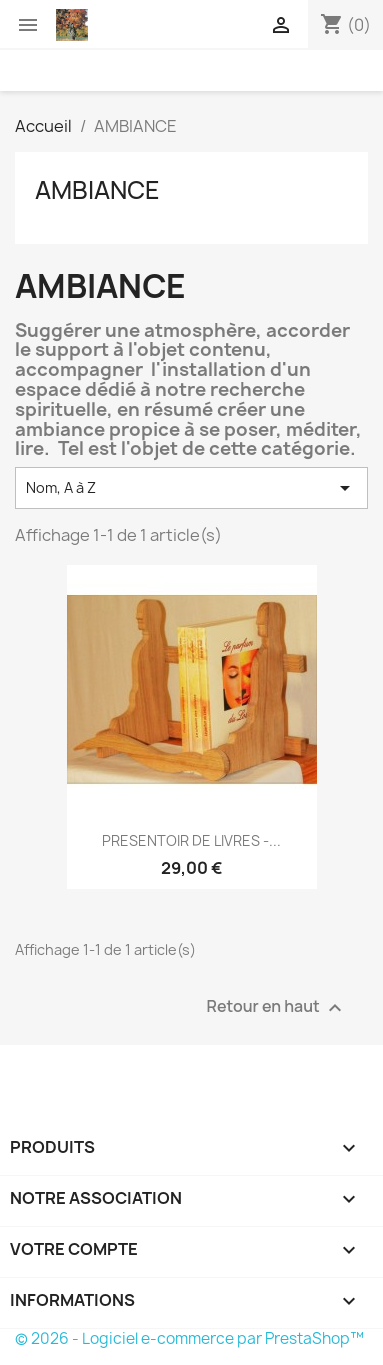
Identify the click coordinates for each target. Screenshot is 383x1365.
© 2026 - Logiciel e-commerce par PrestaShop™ (189, 1338)
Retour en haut (277, 1008)
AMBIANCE (97, 190)
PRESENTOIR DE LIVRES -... (191, 840)
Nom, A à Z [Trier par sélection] (191, 488)
